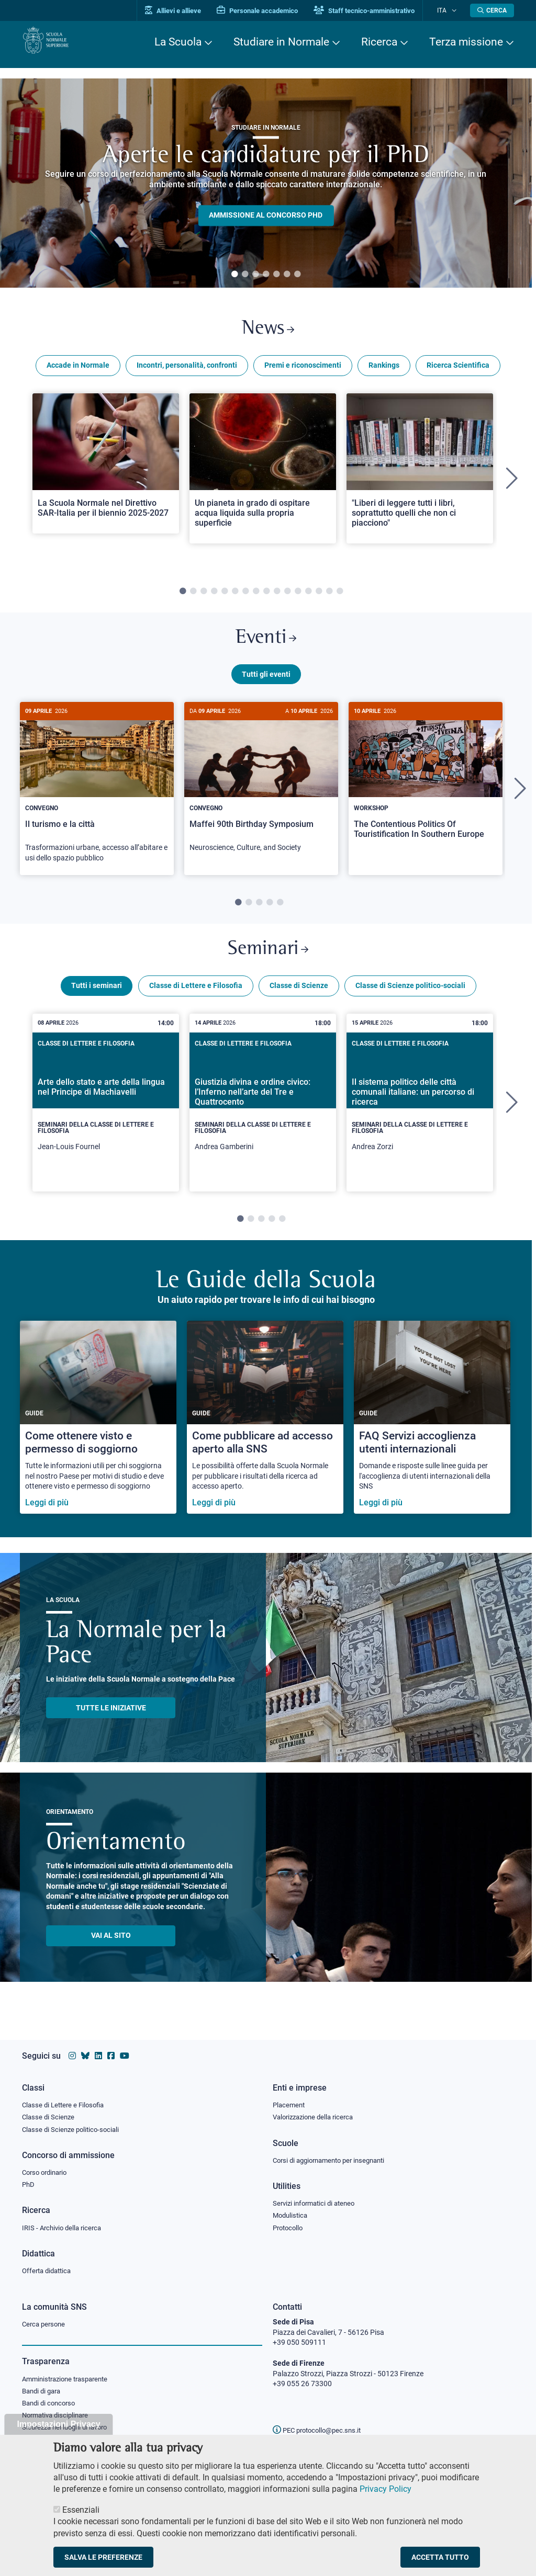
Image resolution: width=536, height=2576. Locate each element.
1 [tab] (234, 274)
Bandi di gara (43, 2393)
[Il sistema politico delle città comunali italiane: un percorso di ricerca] (420, 1118)
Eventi (266, 645)
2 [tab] (245, 274)
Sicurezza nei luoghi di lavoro (68, 2431)
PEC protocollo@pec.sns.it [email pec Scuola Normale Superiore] (321, 2430)
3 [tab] (255, 274)
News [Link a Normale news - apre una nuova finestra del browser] (268, 331)
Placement (290, 2100)
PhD (29, 2182)
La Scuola (178, 42)
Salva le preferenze (103, 2557)
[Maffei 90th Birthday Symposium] (261, 793)
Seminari (268, 962)
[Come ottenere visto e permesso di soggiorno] (98, 1432)
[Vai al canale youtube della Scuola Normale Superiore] (124, 2051)
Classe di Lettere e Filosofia (195, 1001)
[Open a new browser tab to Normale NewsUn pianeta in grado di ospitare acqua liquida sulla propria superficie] (262, 473)
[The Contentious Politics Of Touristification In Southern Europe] (425, 788)
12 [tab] (298, 596)
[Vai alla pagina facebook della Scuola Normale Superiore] (111, 2051)
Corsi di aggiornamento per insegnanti (334, 2157)
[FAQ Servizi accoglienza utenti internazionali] (432, 1432)
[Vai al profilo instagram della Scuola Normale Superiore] (72, 2051)
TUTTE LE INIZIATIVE (111, 1723)
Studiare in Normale (281, 42)
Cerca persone (45, 2324)
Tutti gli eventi (266, 684)
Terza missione (466, 42)
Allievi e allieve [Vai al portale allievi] (186, 11)
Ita (447, 10)
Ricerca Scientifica (458, 370)
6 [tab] (287, 274)
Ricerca (379, 42)
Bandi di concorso (51, 2405)
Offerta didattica (49, 2270)
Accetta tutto (440, 2557)
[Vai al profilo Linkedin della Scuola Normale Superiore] (98, 2051)
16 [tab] (339, 596)
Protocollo (289, 2226)
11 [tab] (287, 596)
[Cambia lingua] (456, 10)
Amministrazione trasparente (69, 2380)
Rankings (383, 370)
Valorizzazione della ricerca (317, 2113)
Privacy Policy (385, 2489)
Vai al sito (111, 1951)
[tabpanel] (266, 183)
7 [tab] (297, 274)
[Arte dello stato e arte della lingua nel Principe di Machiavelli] (105, 1118)
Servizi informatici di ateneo (317, 2201)
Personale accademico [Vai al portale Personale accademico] (269, 11)
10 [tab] (277, 596)
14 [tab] (319, 596)
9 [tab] (266, 596)
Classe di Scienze (299, 1001)
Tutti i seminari (96, 1001)
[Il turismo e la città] (97, 798)
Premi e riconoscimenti (302, 370)
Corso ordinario (47, 2169)
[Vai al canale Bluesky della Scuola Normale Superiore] (85, 2051)
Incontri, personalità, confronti (187, 370)
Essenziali (80, 2510)
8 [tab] (256, 596)
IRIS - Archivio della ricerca (64, 2226)
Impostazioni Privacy (58, 2424)
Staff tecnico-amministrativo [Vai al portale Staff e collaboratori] (376, 11)
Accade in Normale (78, 370)
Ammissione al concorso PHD (265, 215)
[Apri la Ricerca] (492, 10)
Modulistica (291, 2213)
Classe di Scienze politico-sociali (410, 1001)
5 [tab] (276, 274)
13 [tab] (308, 596)
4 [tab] (266, 274)
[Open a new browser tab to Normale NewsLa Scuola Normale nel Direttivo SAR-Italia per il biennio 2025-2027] (105, 468)
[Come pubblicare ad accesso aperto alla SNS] (265, 1432)
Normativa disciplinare (58, 2418)
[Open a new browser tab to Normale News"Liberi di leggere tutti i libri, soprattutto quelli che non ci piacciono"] (420, 473)
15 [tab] (329, 596)
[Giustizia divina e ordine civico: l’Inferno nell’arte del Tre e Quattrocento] (262, 1118)
